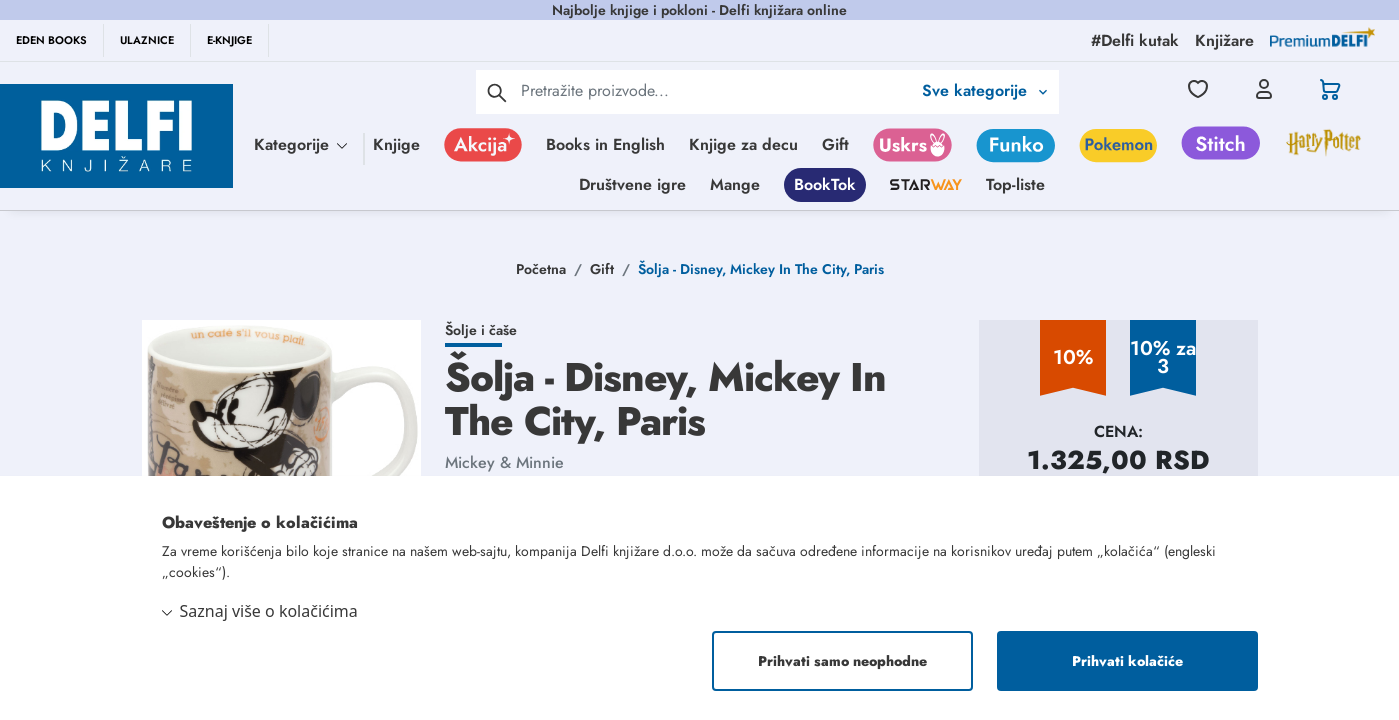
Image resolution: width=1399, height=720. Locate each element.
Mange (735, 184)
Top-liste (1015, 184)
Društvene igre (632, 184)
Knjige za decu (743, 144)
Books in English (605, 144)
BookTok (825, 184)
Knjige (396, 144)
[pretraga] (497, 92)
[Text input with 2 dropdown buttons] (716, 90)
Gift (835, 144)
